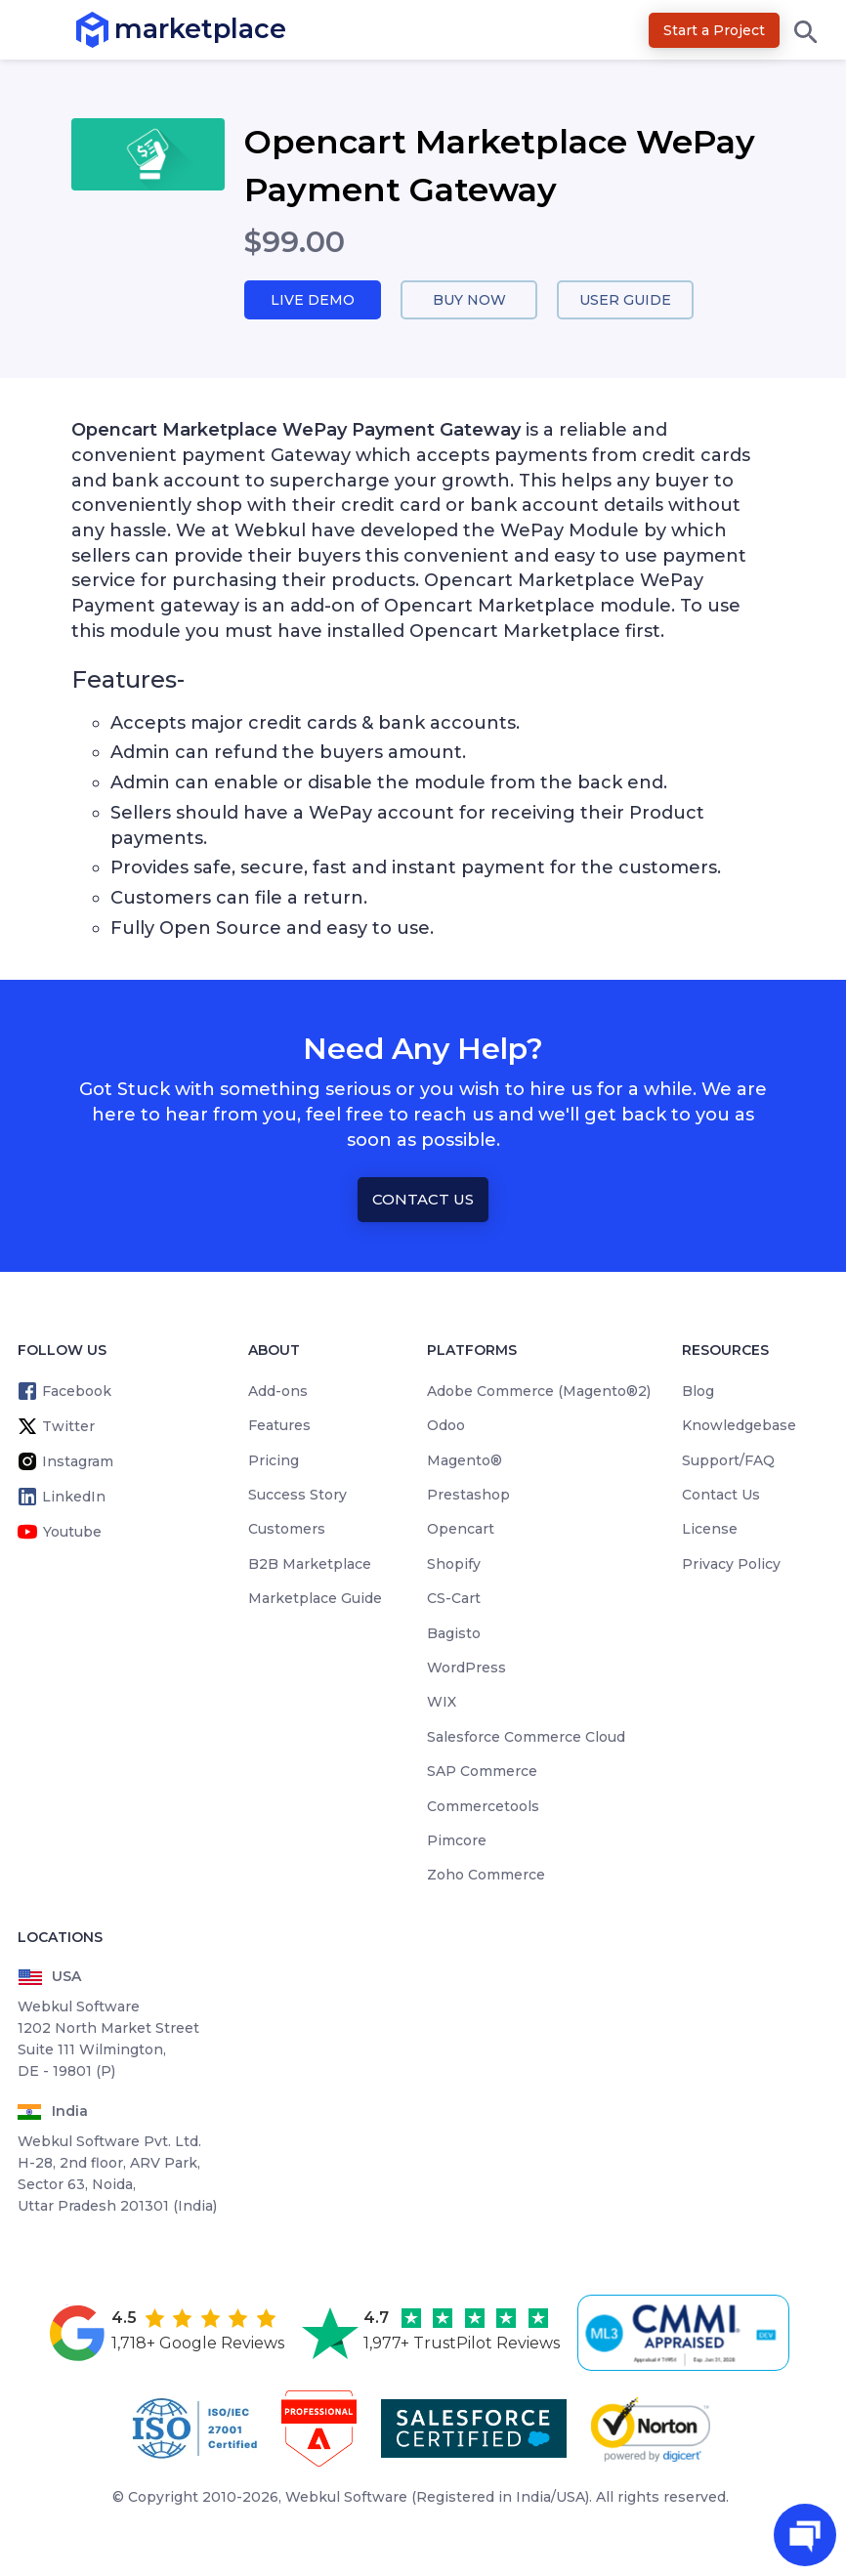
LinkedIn (74, 1497)
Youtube (72, 1532)
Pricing (273, 1461)
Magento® (464, 1461)
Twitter (68, 1427)
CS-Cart (454, 1600)
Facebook (76, 1392)
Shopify (454, 1565)
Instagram (77, 1462)
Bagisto (454, 1634)
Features (279, 1427)
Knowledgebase (739, 1427)
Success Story (297, 1495)
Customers (286, 1531)
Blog (698, 1392)
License (710, 1531)
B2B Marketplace (309, 1565)
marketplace (114, 29)
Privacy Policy (731, 1565)
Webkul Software (346, 2498)
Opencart (460, 1531)
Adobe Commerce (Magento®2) (539, 1392)
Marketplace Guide (315, 1600)
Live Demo (313, 300)
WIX (441, 1703)
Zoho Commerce (486, 1876)
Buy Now (469, 300)
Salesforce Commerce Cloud (526, 1738)
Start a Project (714, 30)
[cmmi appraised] (686, 2334)
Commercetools (483, 1807)
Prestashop (468, 1495)
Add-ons (278, 1392)
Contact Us (423, 1201)
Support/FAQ (728, 1461)
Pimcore (456, 1841)
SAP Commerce (482, 1773)
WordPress (466, 1668)
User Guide (625, 300)
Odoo (446, 1427)
